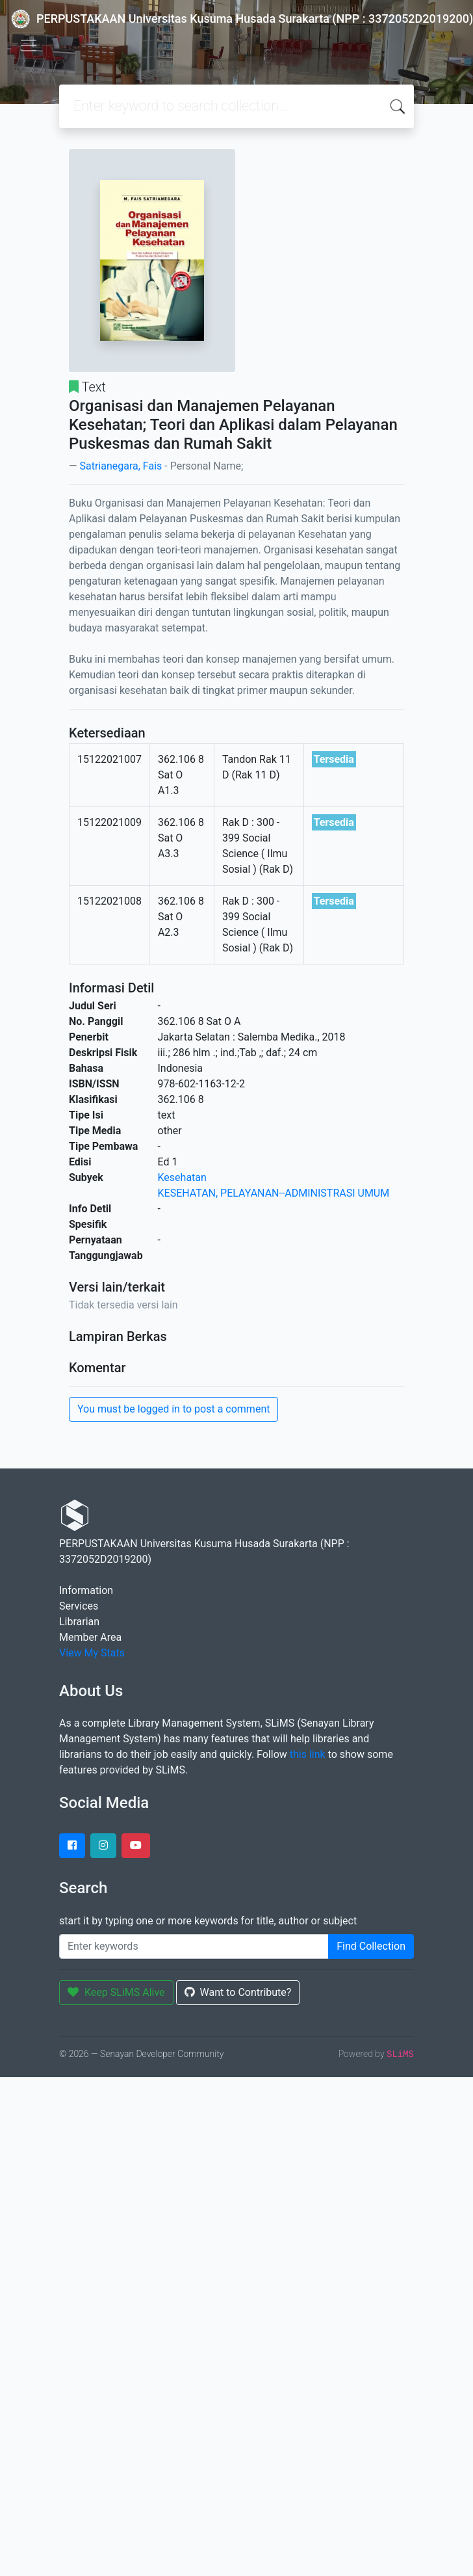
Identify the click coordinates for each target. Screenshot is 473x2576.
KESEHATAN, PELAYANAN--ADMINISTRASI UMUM (274, 1193)
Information (86, 1590)
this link (308, 1754)
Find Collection (371, 1946)
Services (78, 1606)
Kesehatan (182, 1177)
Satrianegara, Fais (120, 466)
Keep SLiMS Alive (116, 1992)
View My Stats (92, 1653)
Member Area (90, 1637)
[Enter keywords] (194, 1946)
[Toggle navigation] (28, 46)
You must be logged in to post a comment (173, 1409)
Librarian (79, 1621)
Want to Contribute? (238, 1992)
